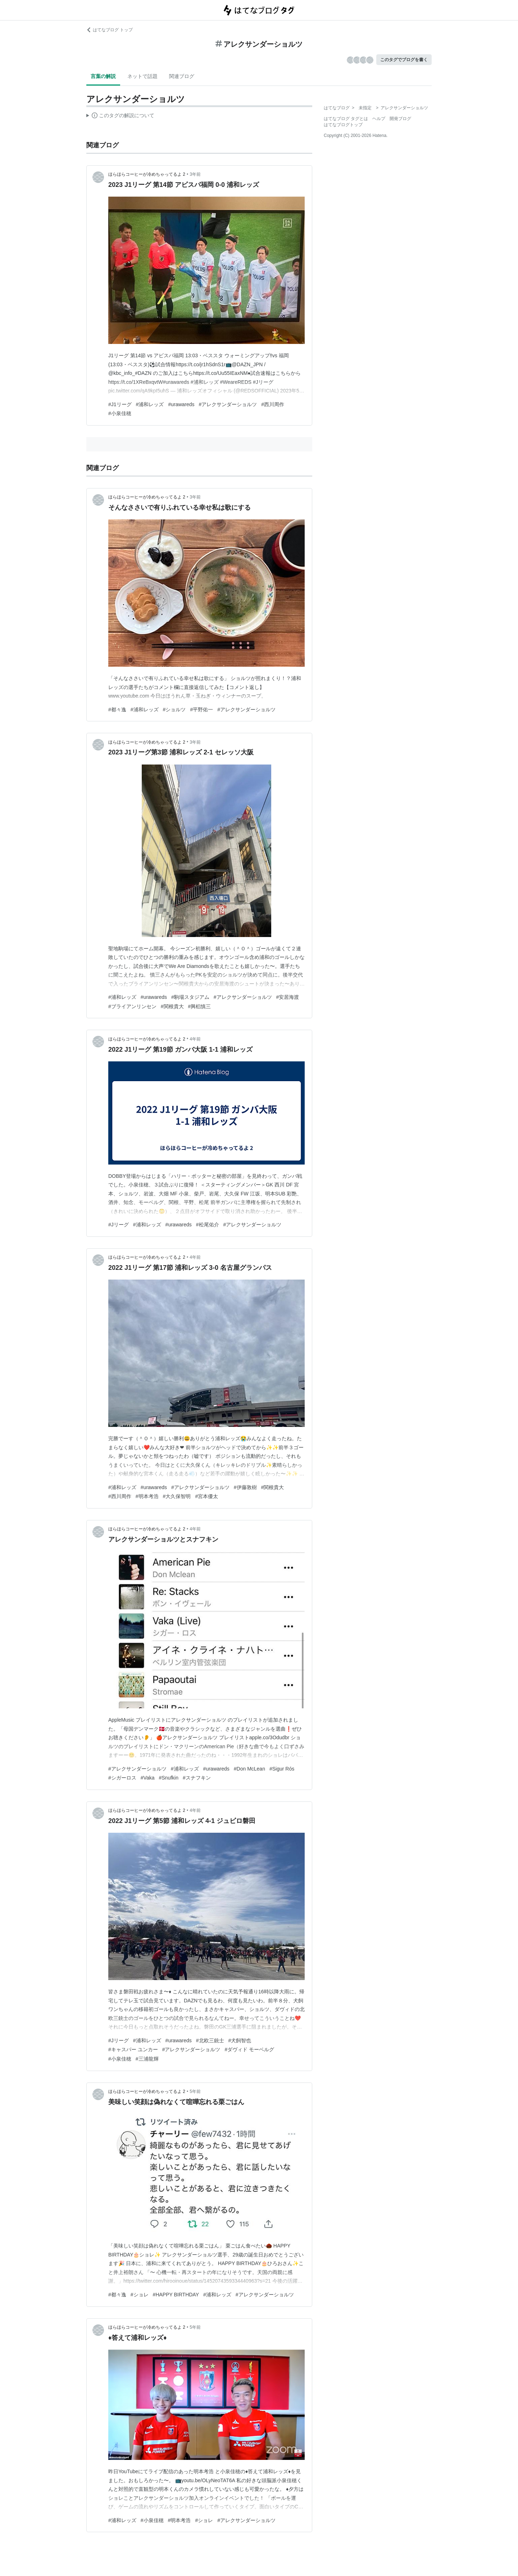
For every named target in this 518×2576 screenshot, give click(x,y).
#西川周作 (272, 404)
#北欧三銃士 (210, 2040)
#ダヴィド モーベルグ (249, 2049)
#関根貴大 (172, 1006)
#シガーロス (122, 1778)
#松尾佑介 (207, 1224)
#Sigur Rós (281, 1769)
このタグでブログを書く (404, 59)
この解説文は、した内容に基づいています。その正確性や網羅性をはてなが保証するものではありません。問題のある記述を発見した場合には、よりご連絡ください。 (120, 116)
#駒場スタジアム (190, 997)
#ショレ (140, 2294)
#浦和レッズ (150, 404)
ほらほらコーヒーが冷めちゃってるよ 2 (146, 174)
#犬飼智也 (239, 2040)
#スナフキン (197, 1778)
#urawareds (181, 404)
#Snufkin (168, 1778)
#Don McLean (249, 1769)
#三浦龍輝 (147, 2059)
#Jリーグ (118, 1224)
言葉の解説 (103, 76)
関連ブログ (181, 76)
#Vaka (148, 1778)
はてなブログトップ (343, 124)
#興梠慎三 (199, 1006)
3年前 (195, 174)
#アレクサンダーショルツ (228, 404)
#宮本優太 (206, 1496)
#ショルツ (174, 709)
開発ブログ (400, 118)
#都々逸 (117, 709)
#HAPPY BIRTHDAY (176, 2294)
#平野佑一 (201, 709)
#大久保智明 (177, 1496)
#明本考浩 (147, 1496)
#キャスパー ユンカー (133, 2049)
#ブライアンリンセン (132, 1006)
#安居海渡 (287, 997)
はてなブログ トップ (109, 29)
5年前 (195, 2091)
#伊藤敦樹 (245, 1487)
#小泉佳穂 (119, 413)
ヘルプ (378, 118)
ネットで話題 (142, 76)
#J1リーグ (120, 404)
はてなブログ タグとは (346, 118)
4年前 (195, 1039)
